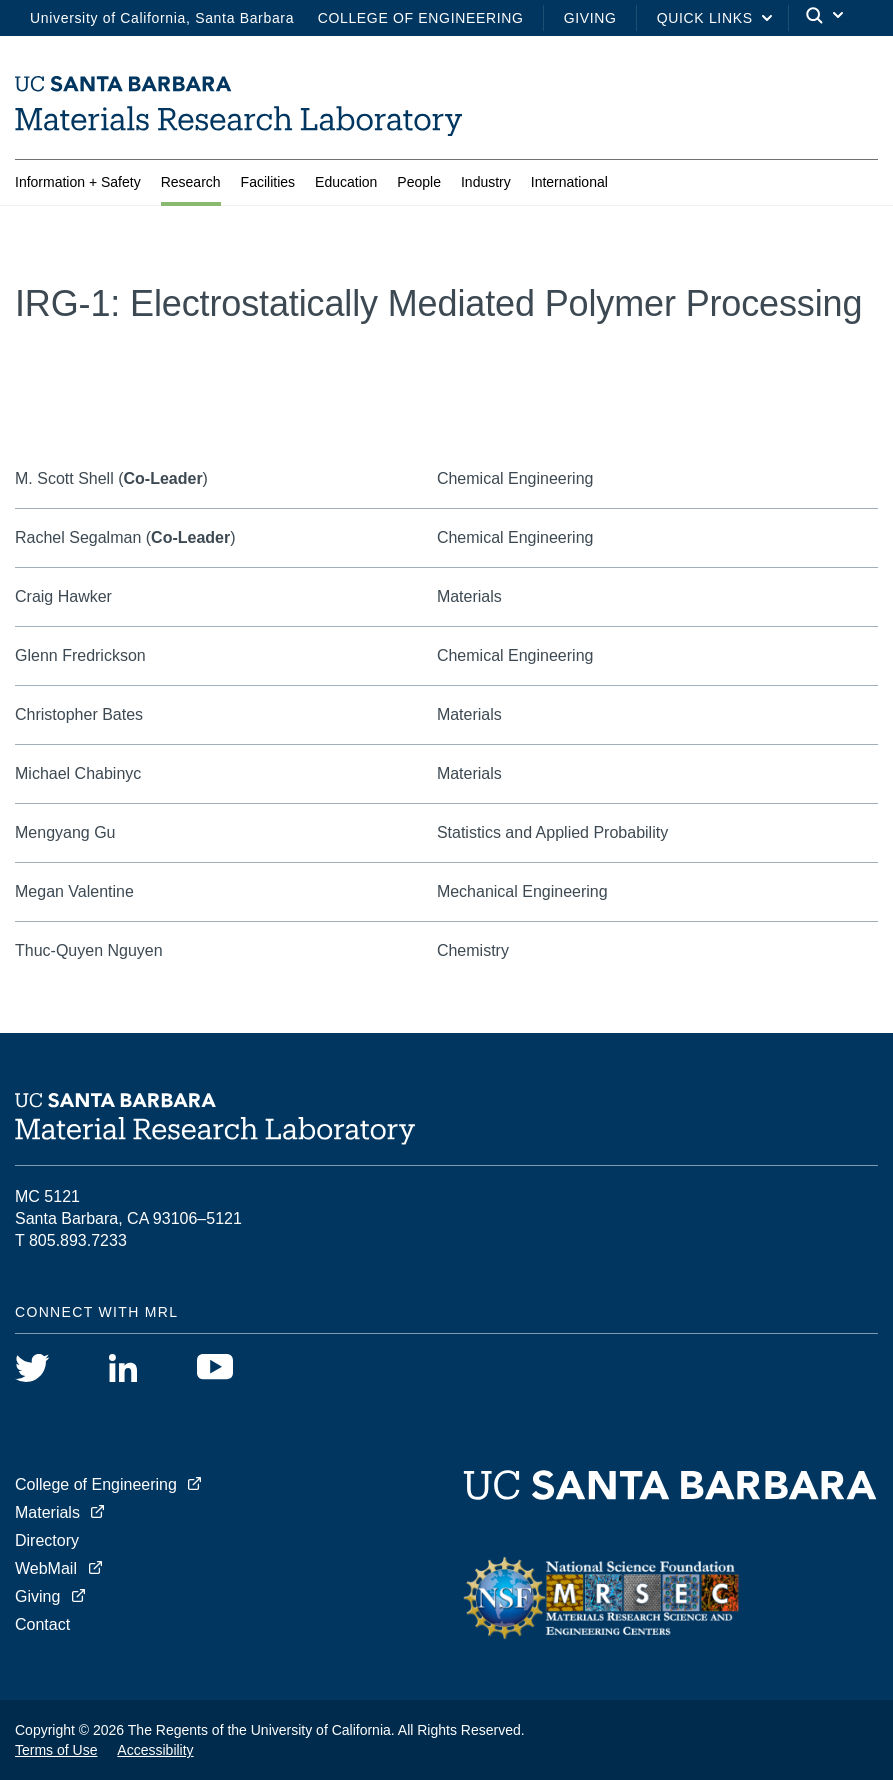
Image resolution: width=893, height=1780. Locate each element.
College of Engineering (421, 18)
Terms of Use (56, 1750)
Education (346, 182)
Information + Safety (78, 182)
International (569, 182)
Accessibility (155, 1750)
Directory (47, 1540)
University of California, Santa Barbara (162, 18)
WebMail (46, 1568)
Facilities (268, 182)
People (419, 182)
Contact (42, 1624)
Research (191, 182)
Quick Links (705, 18)
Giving (590, 18)
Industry (486, 182)
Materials (47, 1512)
